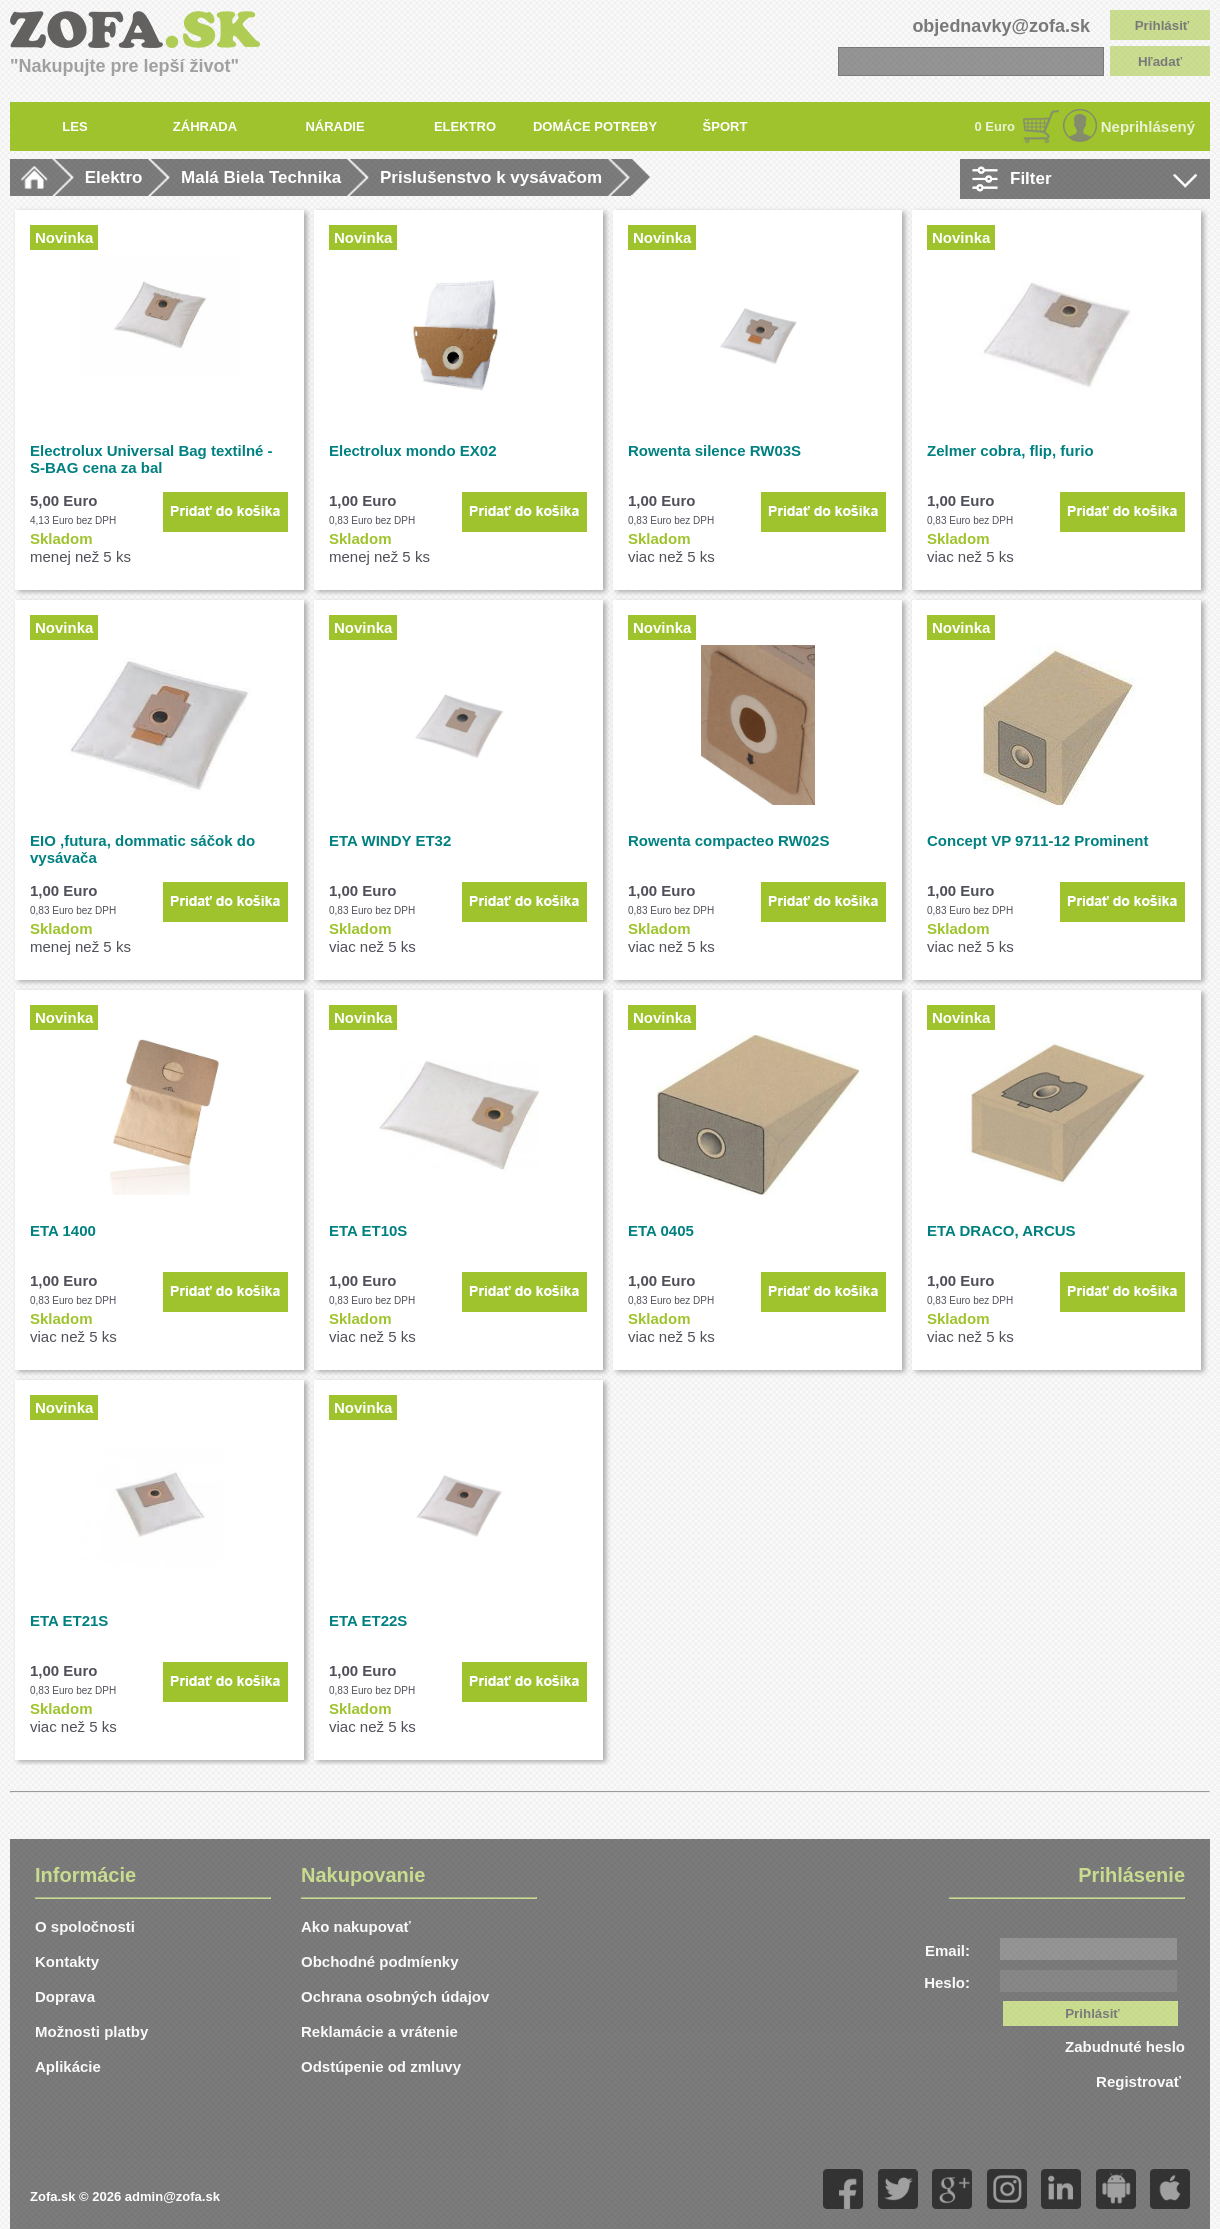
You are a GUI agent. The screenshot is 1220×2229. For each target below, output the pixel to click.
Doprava (65, 1996)
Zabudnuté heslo (1125, 2046)
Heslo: (947, 1982)
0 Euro (995, 126)
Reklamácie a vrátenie (379, 2031)
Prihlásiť (1162, 25)
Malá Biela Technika (261, 177)
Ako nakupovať (356, 1926)
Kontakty (67, 1961)
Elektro (114, 177)
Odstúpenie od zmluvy (381, 2066)
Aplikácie (68, 2066)
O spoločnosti (85, 1926)
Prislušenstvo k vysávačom (491, 177)
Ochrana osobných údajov (395, 1996)
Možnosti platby (91, 2031)
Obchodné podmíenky (380, 1961)
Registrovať (1140, 2081)
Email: (947, 1950)
